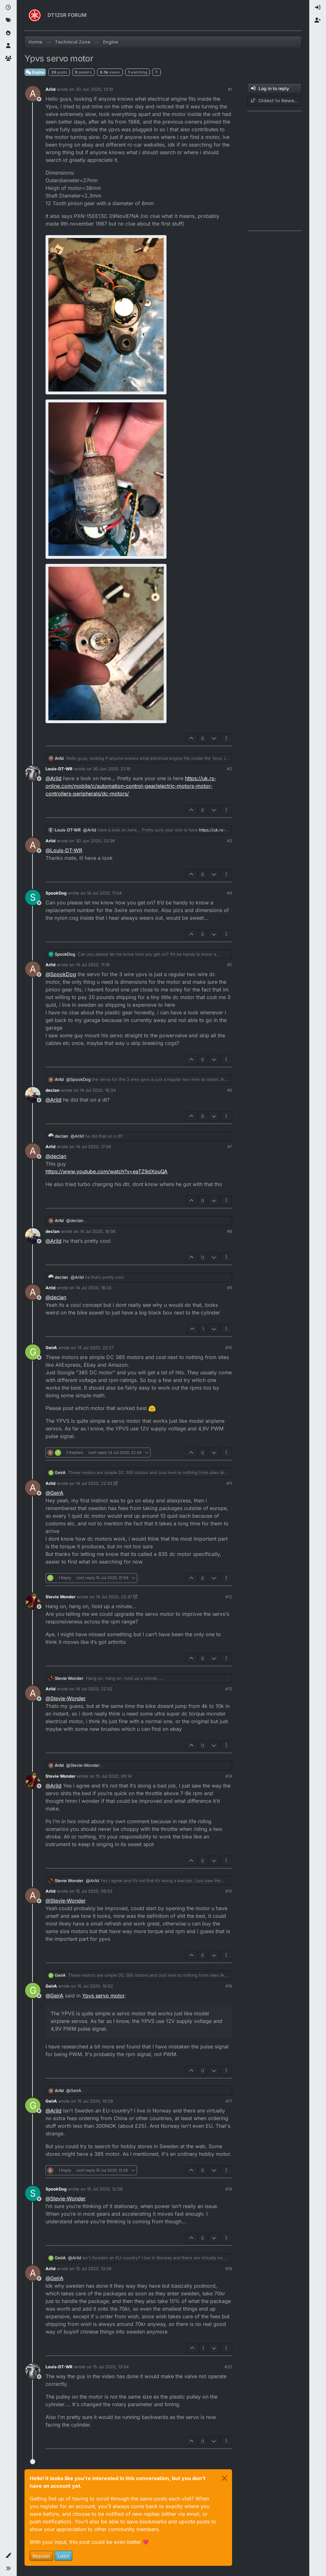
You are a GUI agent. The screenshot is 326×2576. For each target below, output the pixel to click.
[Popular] (8, 33)
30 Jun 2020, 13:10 (94, 89)
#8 (229, 1231)
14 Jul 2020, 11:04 (104, 893)
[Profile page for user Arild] (32, 93)
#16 (228, 1986)
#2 (229, 768)
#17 (229, 2101)
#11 (229, 1483)
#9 (229, 1287)
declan (53, 1090)
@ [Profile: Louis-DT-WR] (64, 850)
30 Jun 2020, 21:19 (111, 768)
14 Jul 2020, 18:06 (98, 1231)
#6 (229, 1090)
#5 (229, 964)
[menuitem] (317, 8)
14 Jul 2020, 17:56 (93, 1146)
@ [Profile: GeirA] (54, 1493)
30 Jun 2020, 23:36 (95, 840)
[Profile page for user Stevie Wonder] (32, 1601)
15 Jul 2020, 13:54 (111, 2366)
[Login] (317, 8)
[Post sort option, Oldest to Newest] (274, 101)
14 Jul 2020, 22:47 (114, 1596)
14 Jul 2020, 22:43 (94, 1483)
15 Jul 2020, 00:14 (113, 1776)
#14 (228, 1776)
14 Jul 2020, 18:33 (93, 1287)
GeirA (51, 1347)
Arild (50, 89)
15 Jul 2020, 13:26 (93, 2268)
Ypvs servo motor (103, 1995)
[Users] (8, 46)
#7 (229, 1146)
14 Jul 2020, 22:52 (94, 1688)
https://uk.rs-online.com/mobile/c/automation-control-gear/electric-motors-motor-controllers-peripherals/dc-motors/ (131, 786)
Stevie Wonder (60, 1596)
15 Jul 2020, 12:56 (105, 2188)
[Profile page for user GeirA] (32, 1352)
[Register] (317, 20)
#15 (228, 1891)
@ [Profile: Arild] (53, 778)
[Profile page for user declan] (32, 1094)
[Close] (224, 2478)
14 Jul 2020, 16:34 (98, 1090)
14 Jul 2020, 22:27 (95, 1347)
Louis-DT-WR (59, 768)
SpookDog (56, 893)
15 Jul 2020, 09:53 (94, 1891)
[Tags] (8, 20)
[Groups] (8, 59)
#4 (229, 893)
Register (41, 2555)
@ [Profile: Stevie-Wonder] (66, 1698)
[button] (8, 2556)
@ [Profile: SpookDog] (61, 974)
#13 (228, 1688)
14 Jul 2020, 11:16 (93, 964)
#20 (228, 2366)
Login (63, 2555)
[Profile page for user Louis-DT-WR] (32, 773)
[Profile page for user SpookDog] (32, 897)
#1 (230, 89)
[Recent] (8, 8)
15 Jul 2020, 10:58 (95, 2101)
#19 (228, 2268)
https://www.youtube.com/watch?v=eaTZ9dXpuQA (106, 1171)
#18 (228, 2188)
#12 (228, 1596)
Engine (35, 72)
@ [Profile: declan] (56, 1156)
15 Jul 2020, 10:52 (95, 1986)
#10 (228, 1347)
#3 (229, 840)
